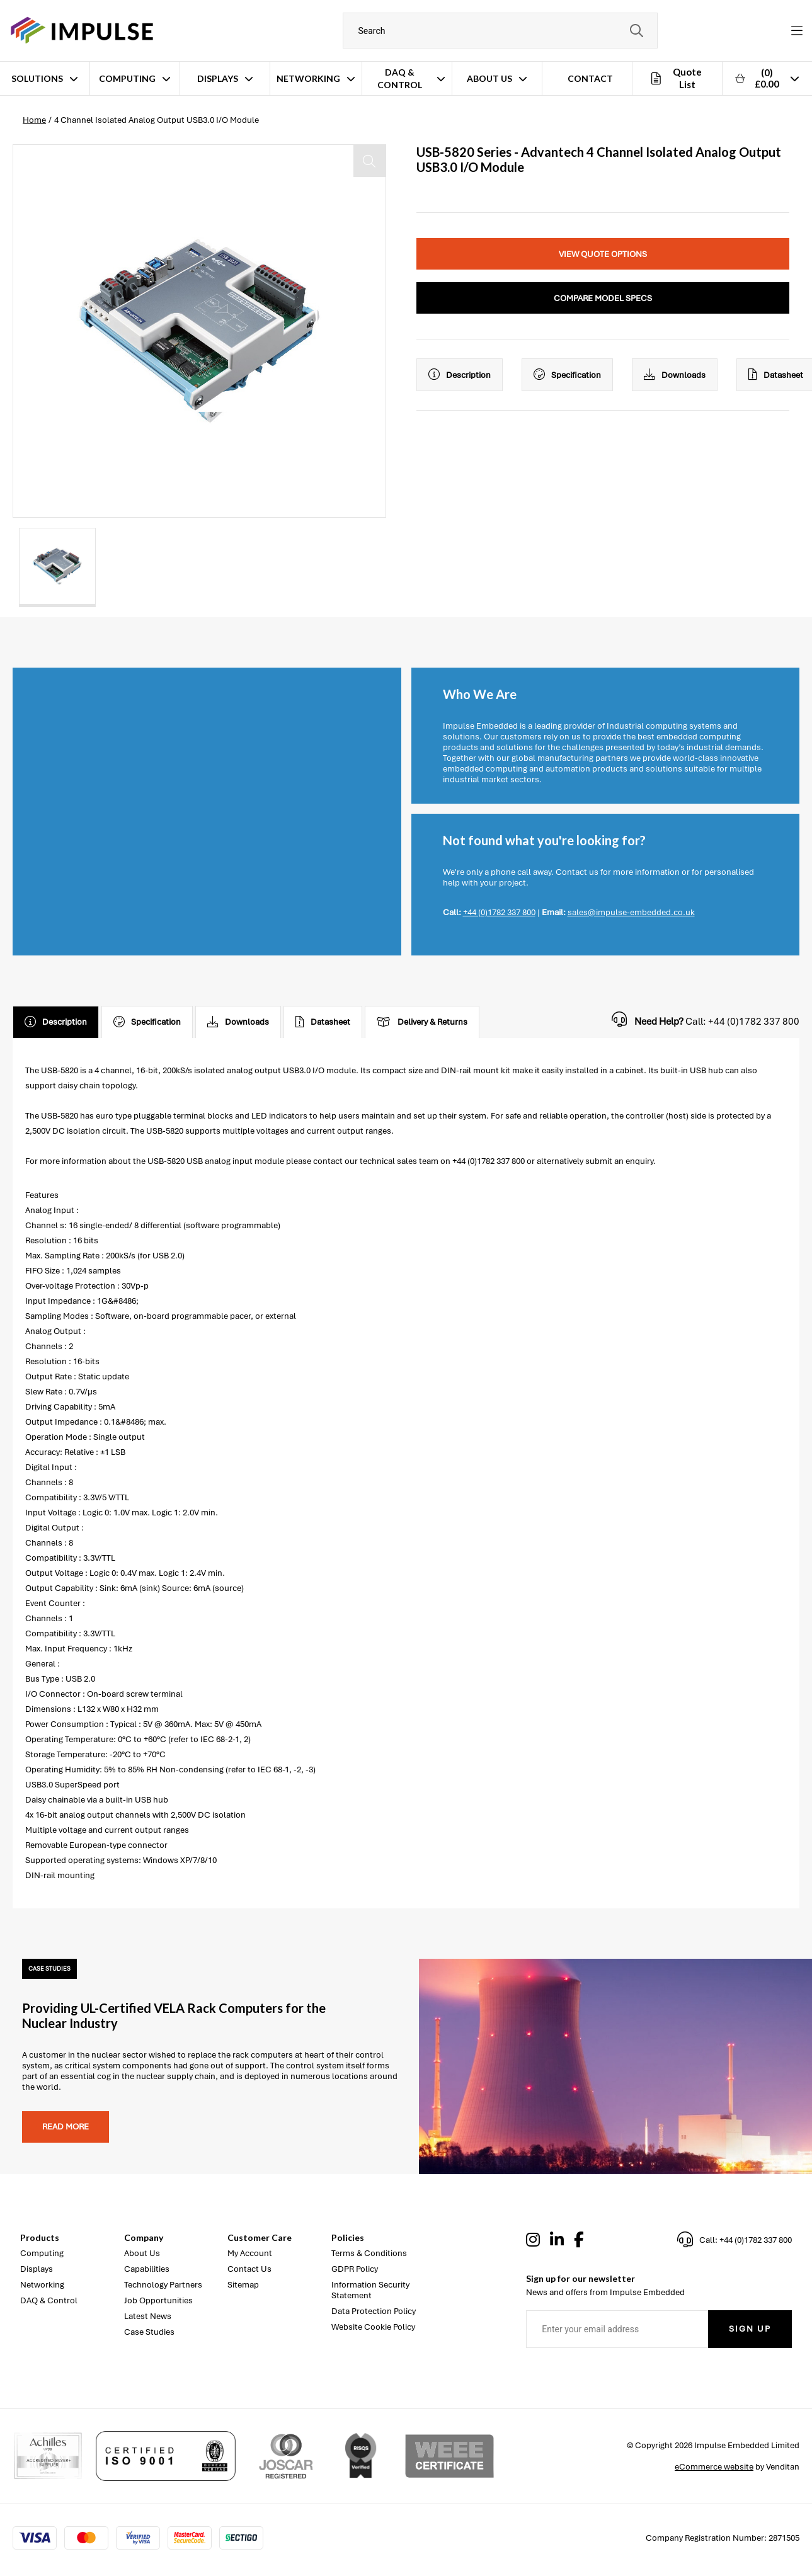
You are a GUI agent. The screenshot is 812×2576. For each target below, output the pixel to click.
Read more (65, 2126)
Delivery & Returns (422, 1022)
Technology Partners (163, 2284)
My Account (249, 2253)
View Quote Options (603, 254)
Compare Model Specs (603, 298)
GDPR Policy (354, 2269)
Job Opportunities (158, 2300)
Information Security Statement (370, 2290)
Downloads (675, 374)
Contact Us (249, 2269)
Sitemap (243, 2284)
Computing (127, 78)
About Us (489, 78)
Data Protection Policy (373, 2311)
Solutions (37, 78)
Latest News (147, 2316)
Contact (590, 78)
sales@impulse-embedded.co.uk (631, 912)
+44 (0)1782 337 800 (499, 912)
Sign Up (750, 2328)
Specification (567, 374)
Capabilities (146, 2269)
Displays (217, 78)
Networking (308, 78)
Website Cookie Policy (373, 2327)
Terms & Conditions (369, 2253)
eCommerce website (714, 2466)
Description (459, 374)
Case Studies (149, 2332)
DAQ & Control (399, 78)
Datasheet (322, 1022)
